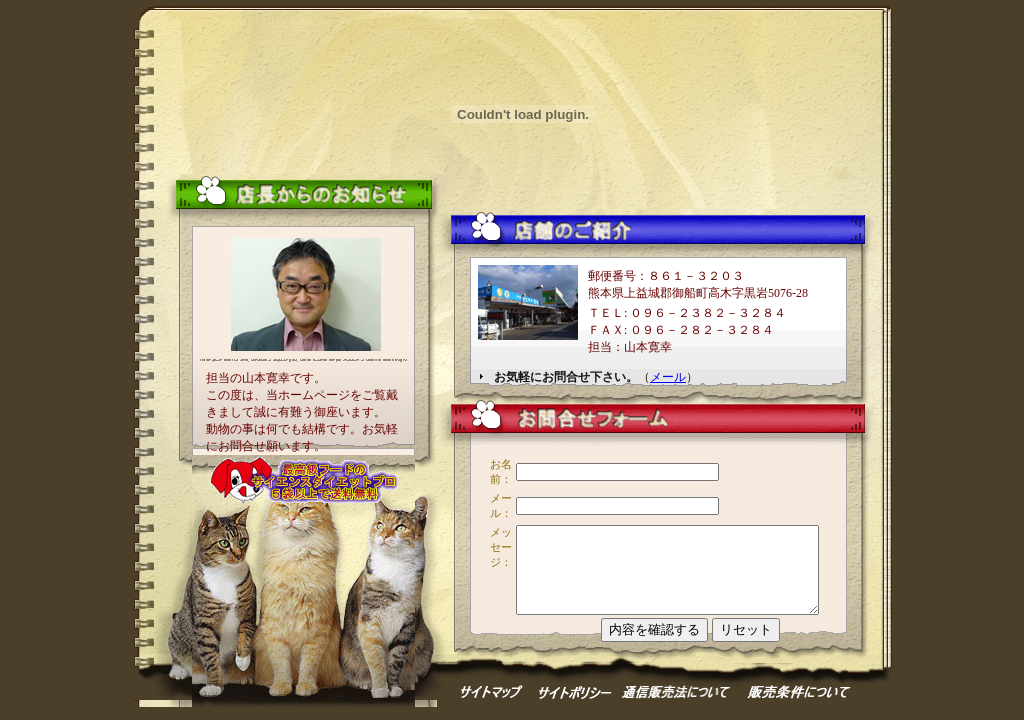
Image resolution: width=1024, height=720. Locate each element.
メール (668, 377)
